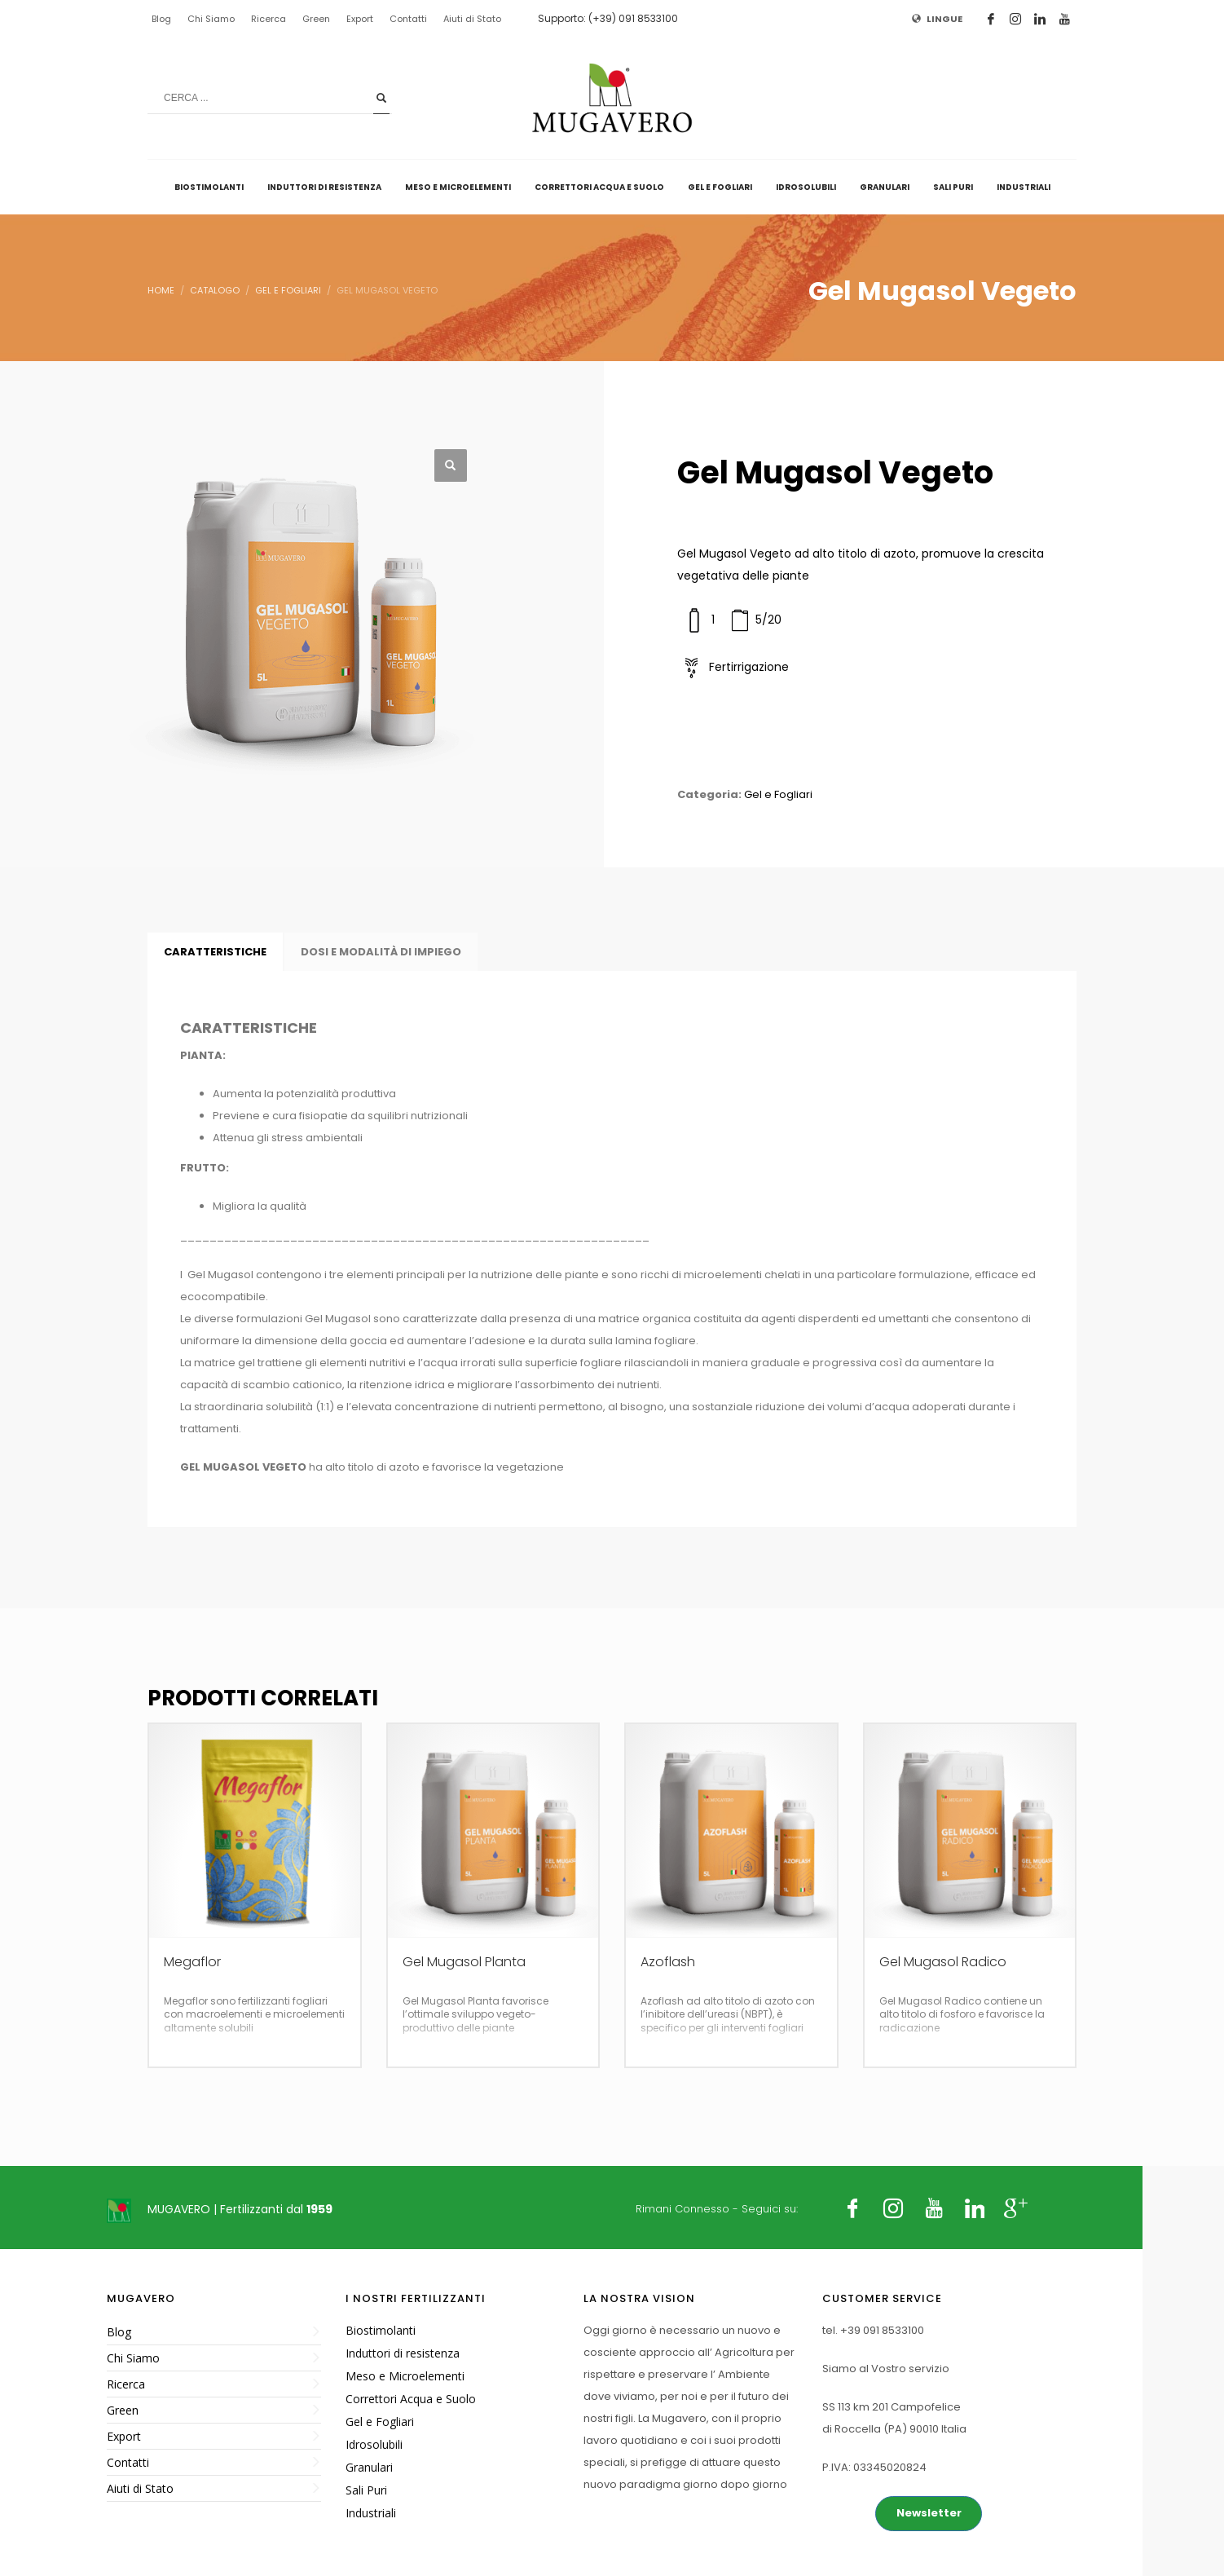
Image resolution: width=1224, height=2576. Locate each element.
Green (316, 18)
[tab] (215, 952)
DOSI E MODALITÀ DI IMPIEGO (381, 951)
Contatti (408, 18)
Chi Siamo (211, 18)
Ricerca (268, 18)
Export (359, 18)
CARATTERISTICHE (215, 951)
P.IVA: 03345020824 (874, 2467)
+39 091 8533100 (882, 2330)
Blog (161, 18)
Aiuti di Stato (472, 18)
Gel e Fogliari (778, 794)
